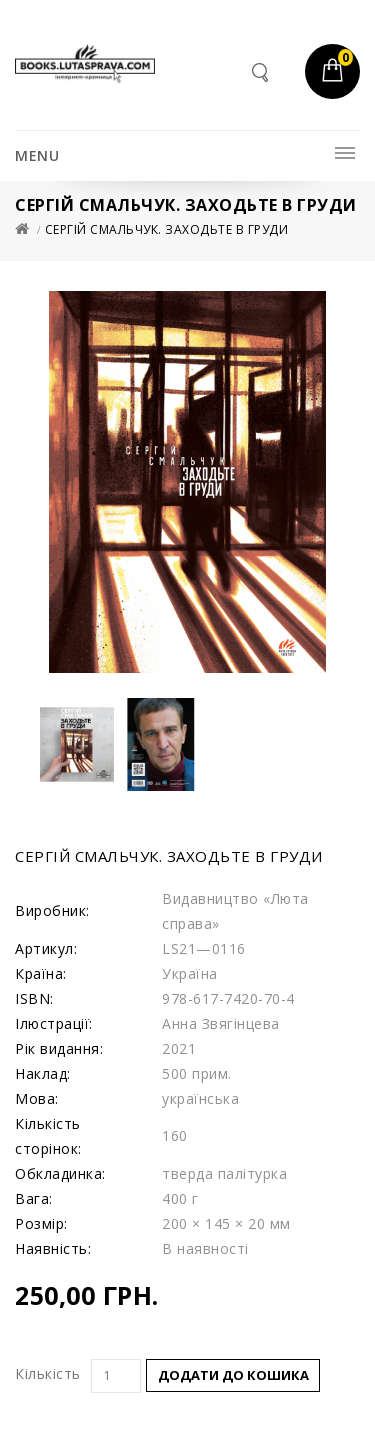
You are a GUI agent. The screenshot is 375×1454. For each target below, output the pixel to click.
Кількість (48, 1374)
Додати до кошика (233, 1375)
